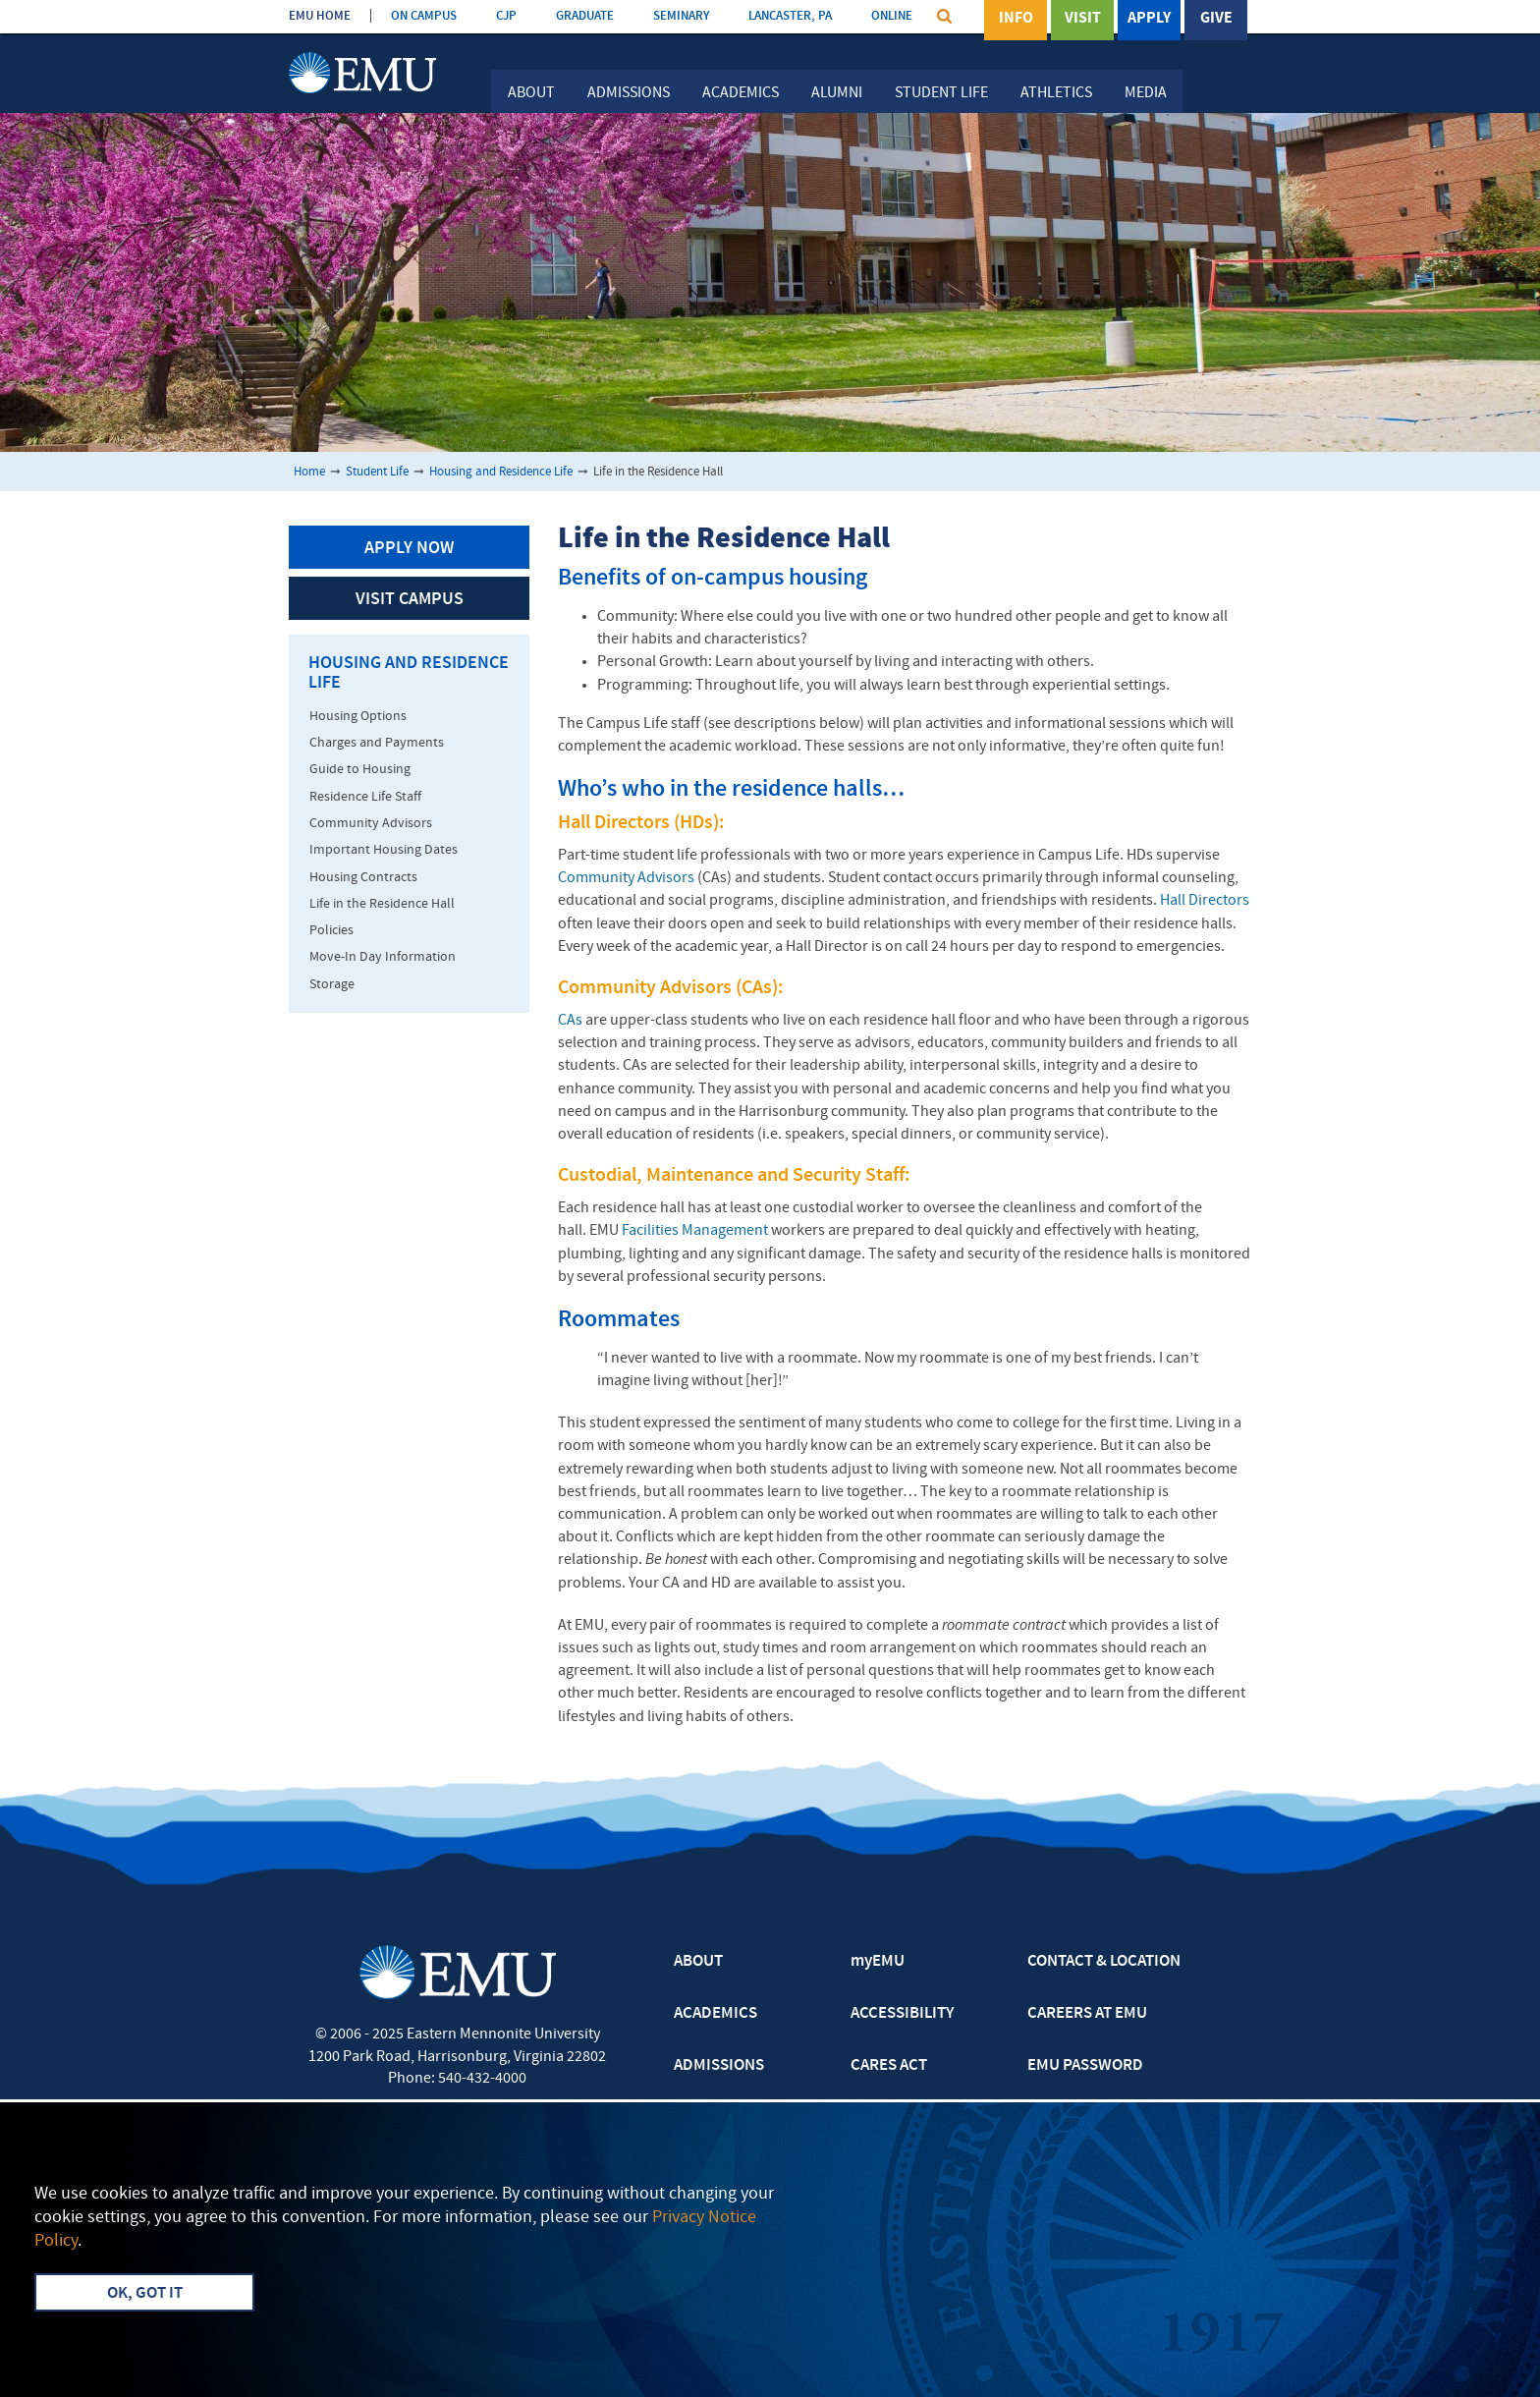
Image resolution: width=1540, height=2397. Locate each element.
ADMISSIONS (719, 2066)
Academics (740, 93)
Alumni (836, 93)
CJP (506, 16)
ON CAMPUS (424, 16)
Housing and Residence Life (501, 472)
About (531, 93)
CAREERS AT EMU (1087, 2014)
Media (1146, 93)
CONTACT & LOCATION (1104, 1962)
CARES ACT (889, 2066)
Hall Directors (1204, 901)
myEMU (878, 1962)
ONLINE (891, 16)
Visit (1083, 19)
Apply (1149, 19)
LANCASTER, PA (790, 16)
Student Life (941, 93)
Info (1016, 19)
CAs (570, 1021)
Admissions (628, 93)
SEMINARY (681, 16)
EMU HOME (320, 16)
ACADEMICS (715, 2014)
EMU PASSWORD (1085, 2066)
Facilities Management (695, 1231)
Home (309, 472)
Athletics (1056, 93)
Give (1216, 19)
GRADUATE (585, 16)
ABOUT (698, 1962)
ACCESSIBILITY (902, 2014)
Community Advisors (626, 878)
